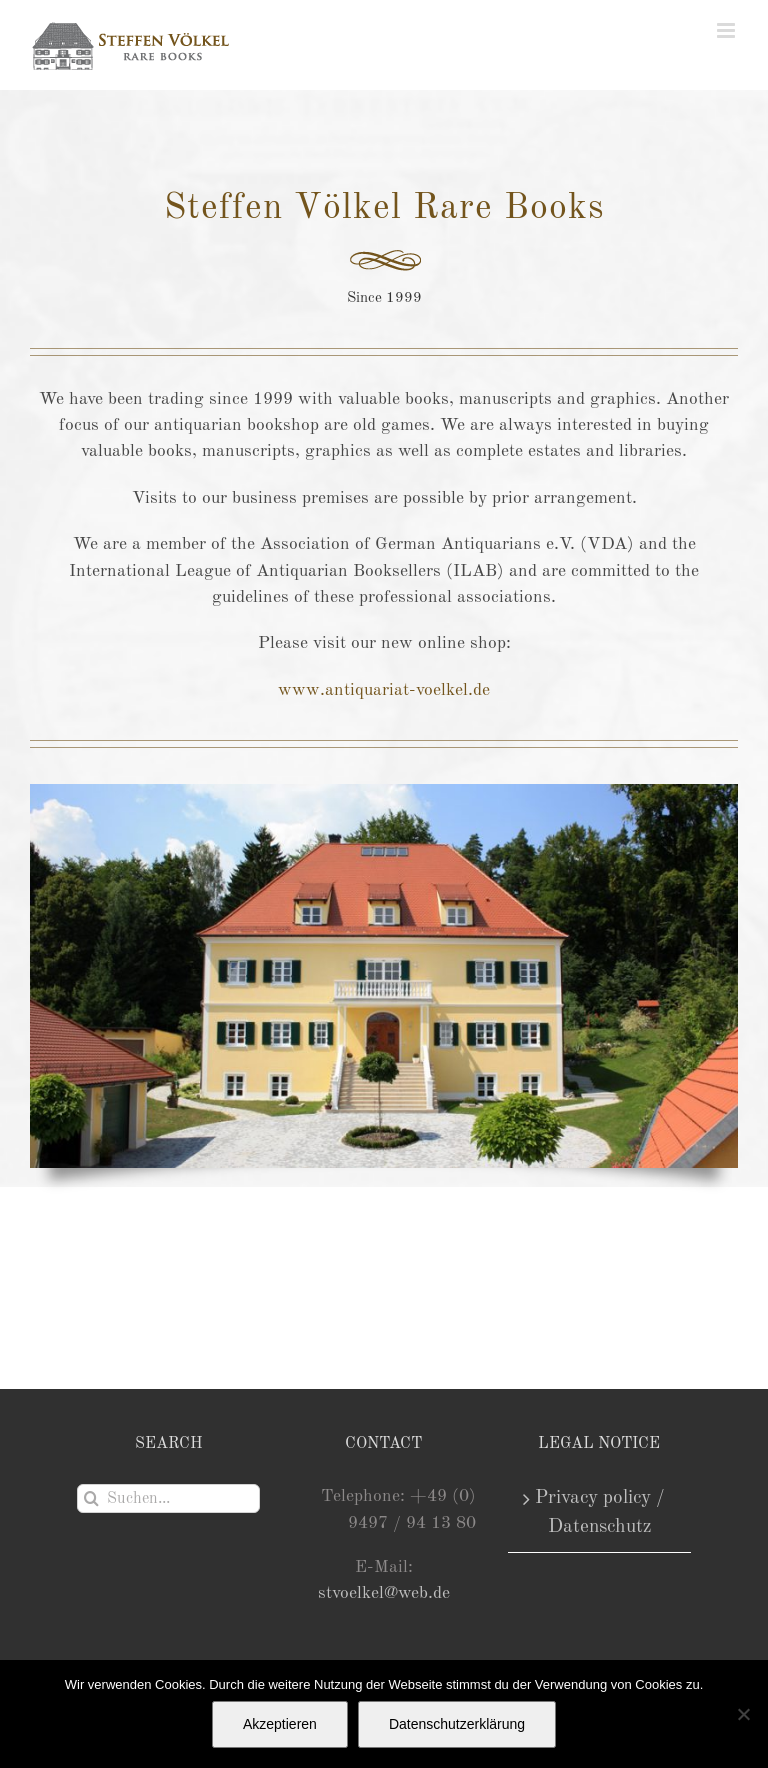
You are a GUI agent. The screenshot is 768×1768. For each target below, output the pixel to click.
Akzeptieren (280, 1724)
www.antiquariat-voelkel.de (384, 690)
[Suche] (91, 1498)
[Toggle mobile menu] (727, 30)
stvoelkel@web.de (384, 1593)
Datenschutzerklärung (457, 1724)
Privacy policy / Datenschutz (600, 1512)
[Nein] (743, 1714)
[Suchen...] (168, 1498)
